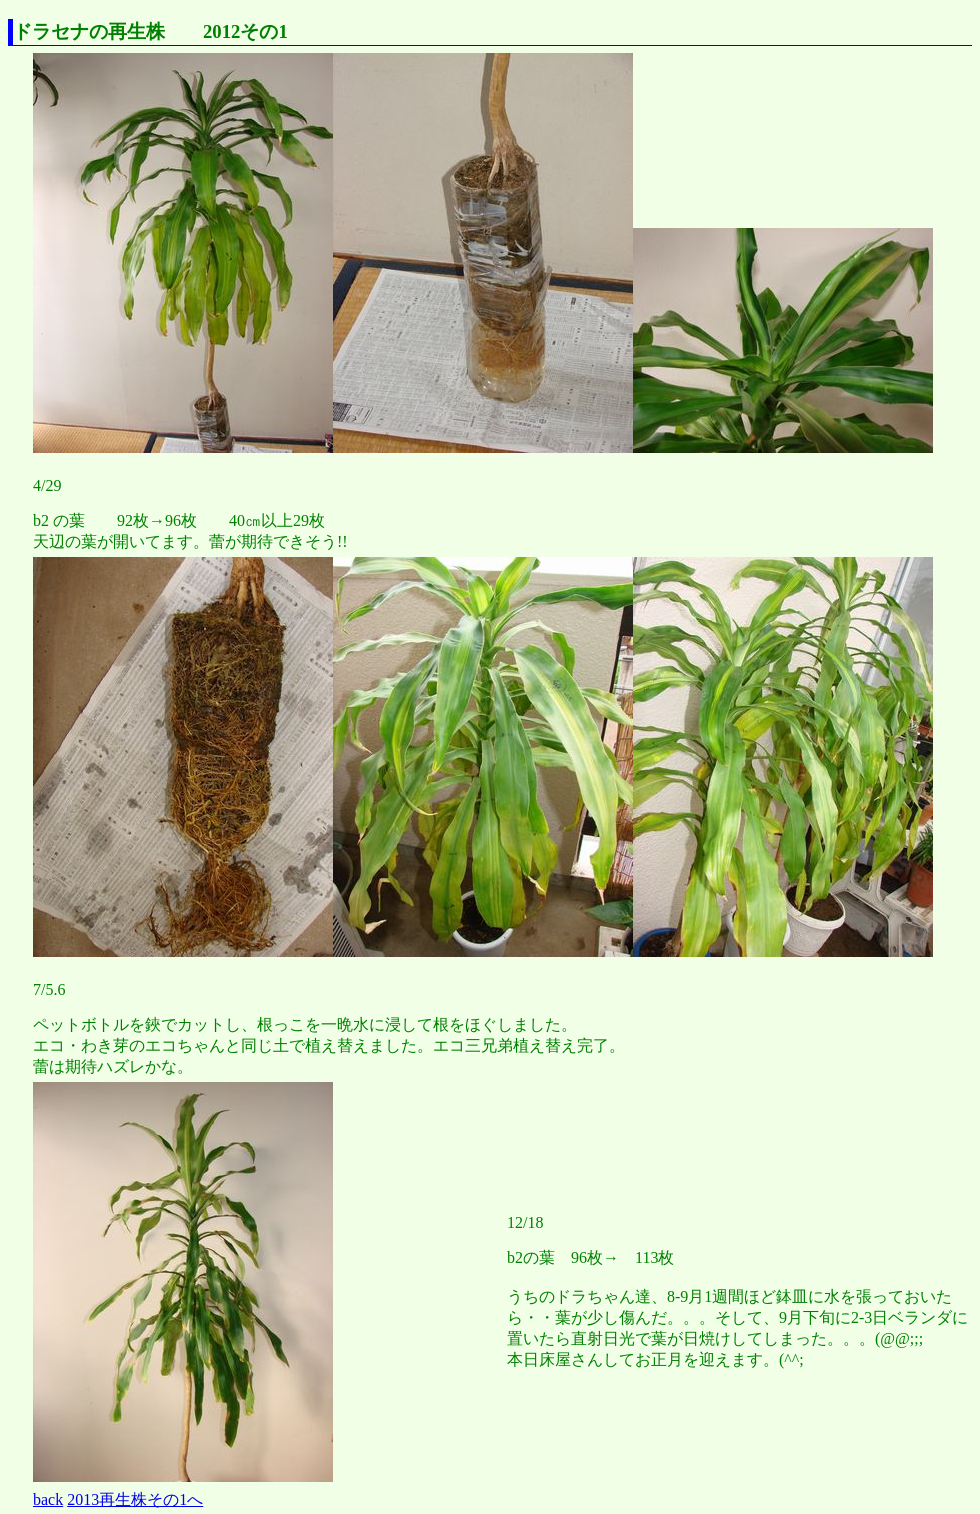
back (48, 1499)
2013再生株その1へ (135, 1499)
